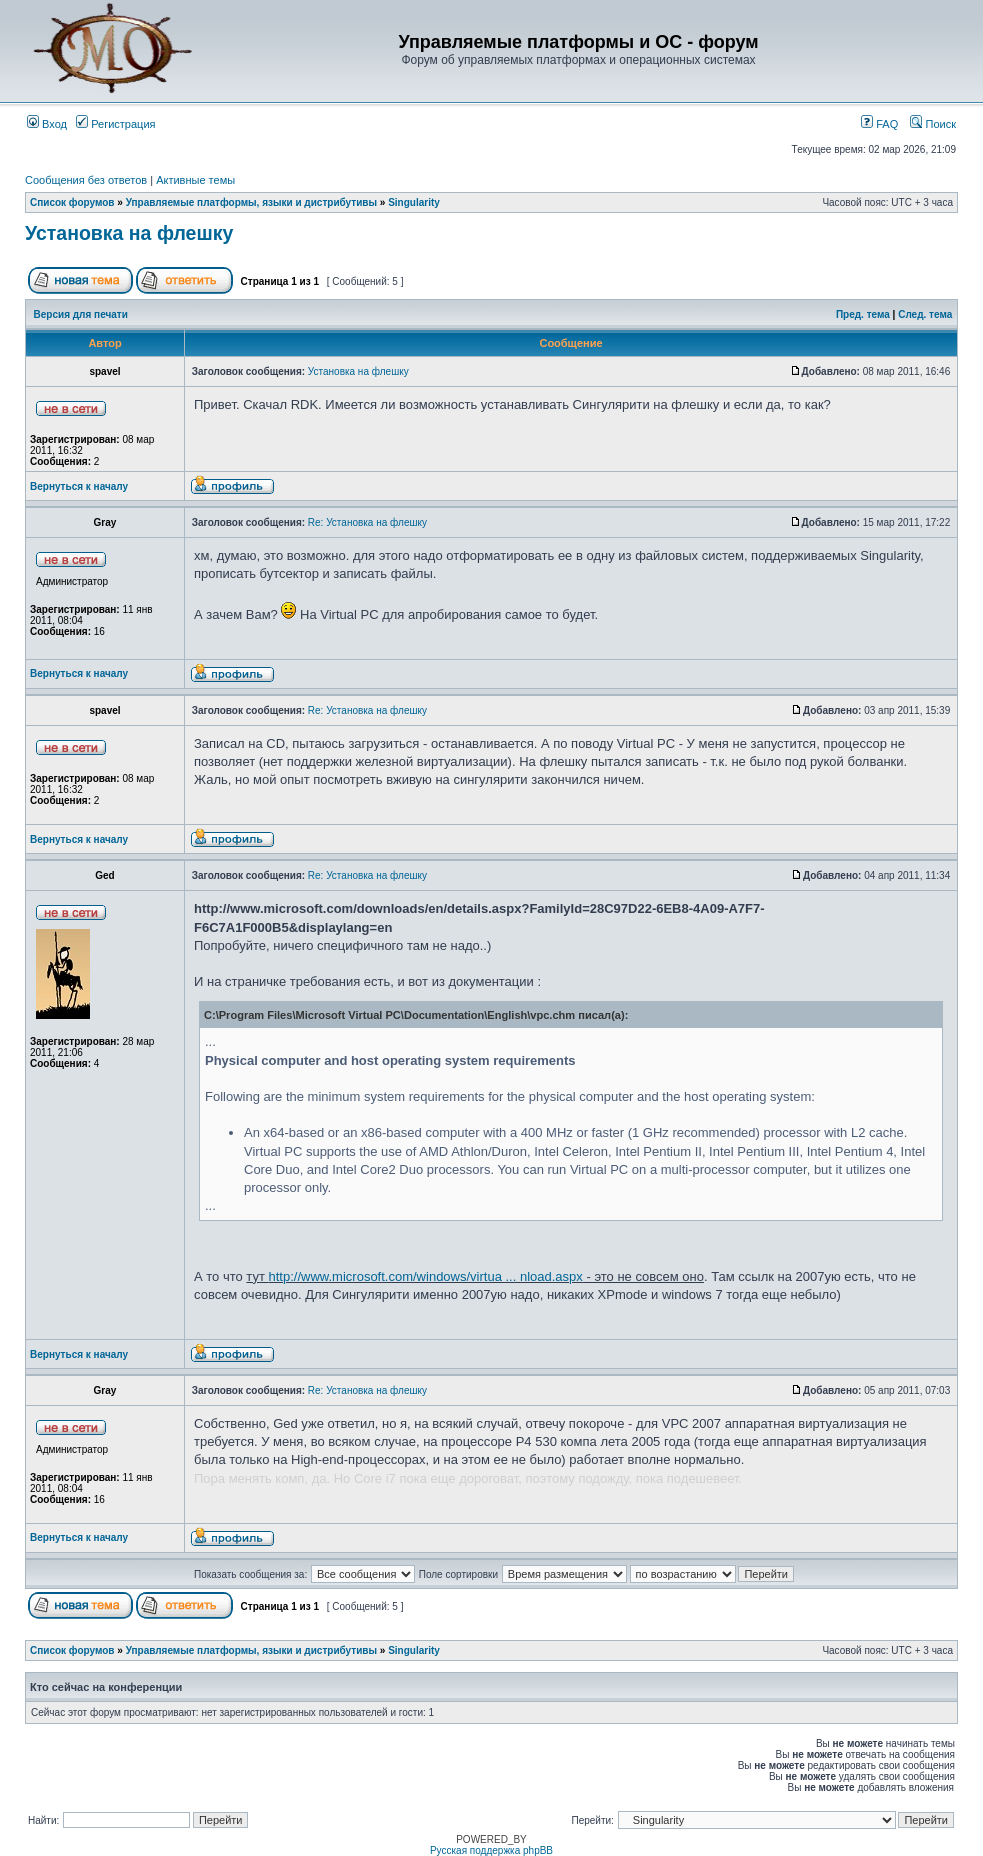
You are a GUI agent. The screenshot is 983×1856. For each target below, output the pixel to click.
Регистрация (115, 124)
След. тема (925, 314)
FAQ (879, 124)
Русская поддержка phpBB (491, 1850)
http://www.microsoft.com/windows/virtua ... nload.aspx (426, 1276)
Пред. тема (863, 314)
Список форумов (72, 202)
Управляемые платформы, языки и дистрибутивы (251, 202)
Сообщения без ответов (86, 180)
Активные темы (195, 180)
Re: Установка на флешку (367, 522)
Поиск (933, 124)
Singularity (414, 202)
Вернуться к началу (79, 486)
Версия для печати (81, 314)
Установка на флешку (129, 233)
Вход (47, 124)
